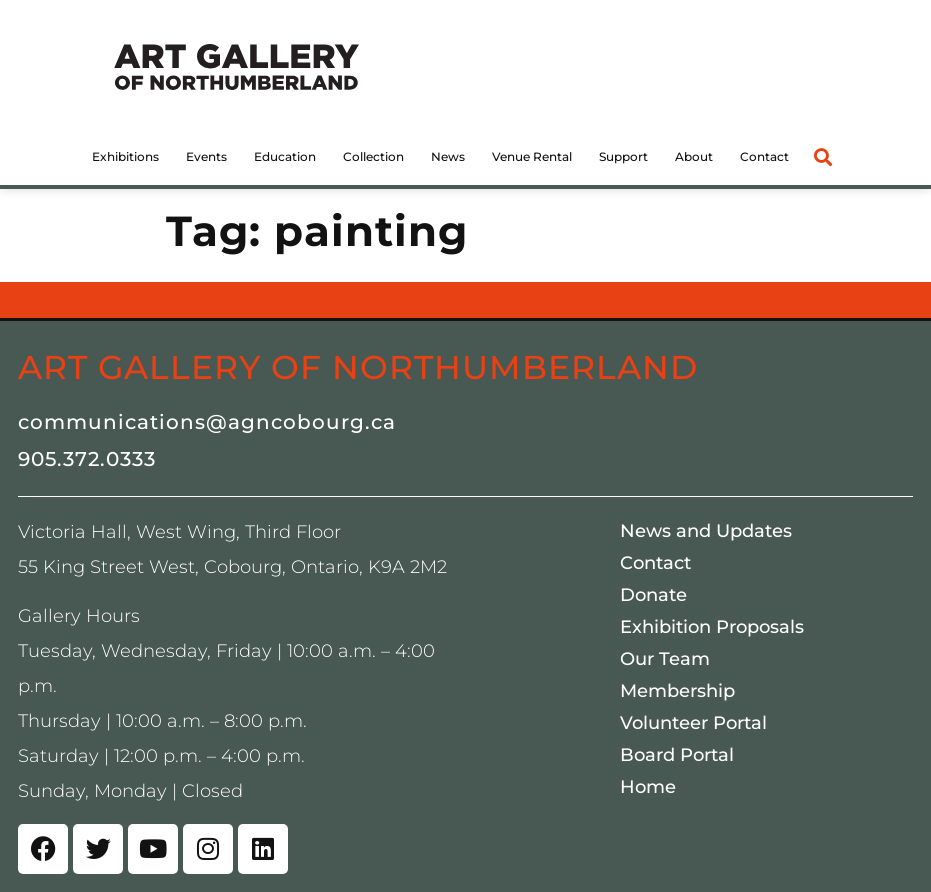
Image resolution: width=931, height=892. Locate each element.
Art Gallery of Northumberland (358, 367)
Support (623, 156)
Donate (653, 595)
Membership (677, 691)
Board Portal (677, 755)
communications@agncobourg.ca (207, 422)
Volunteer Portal (693, 723)
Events (206, 156)
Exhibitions (125, 156)
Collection (373, 156)
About (694, 156)
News (448, 156)
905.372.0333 (87, 459)
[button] (823, 156)
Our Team (665, 659)
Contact (764, 156)
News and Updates (706, 531)
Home (648, 787)
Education (285, 156)
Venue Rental (532, 156)
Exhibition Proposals (712, 627)
